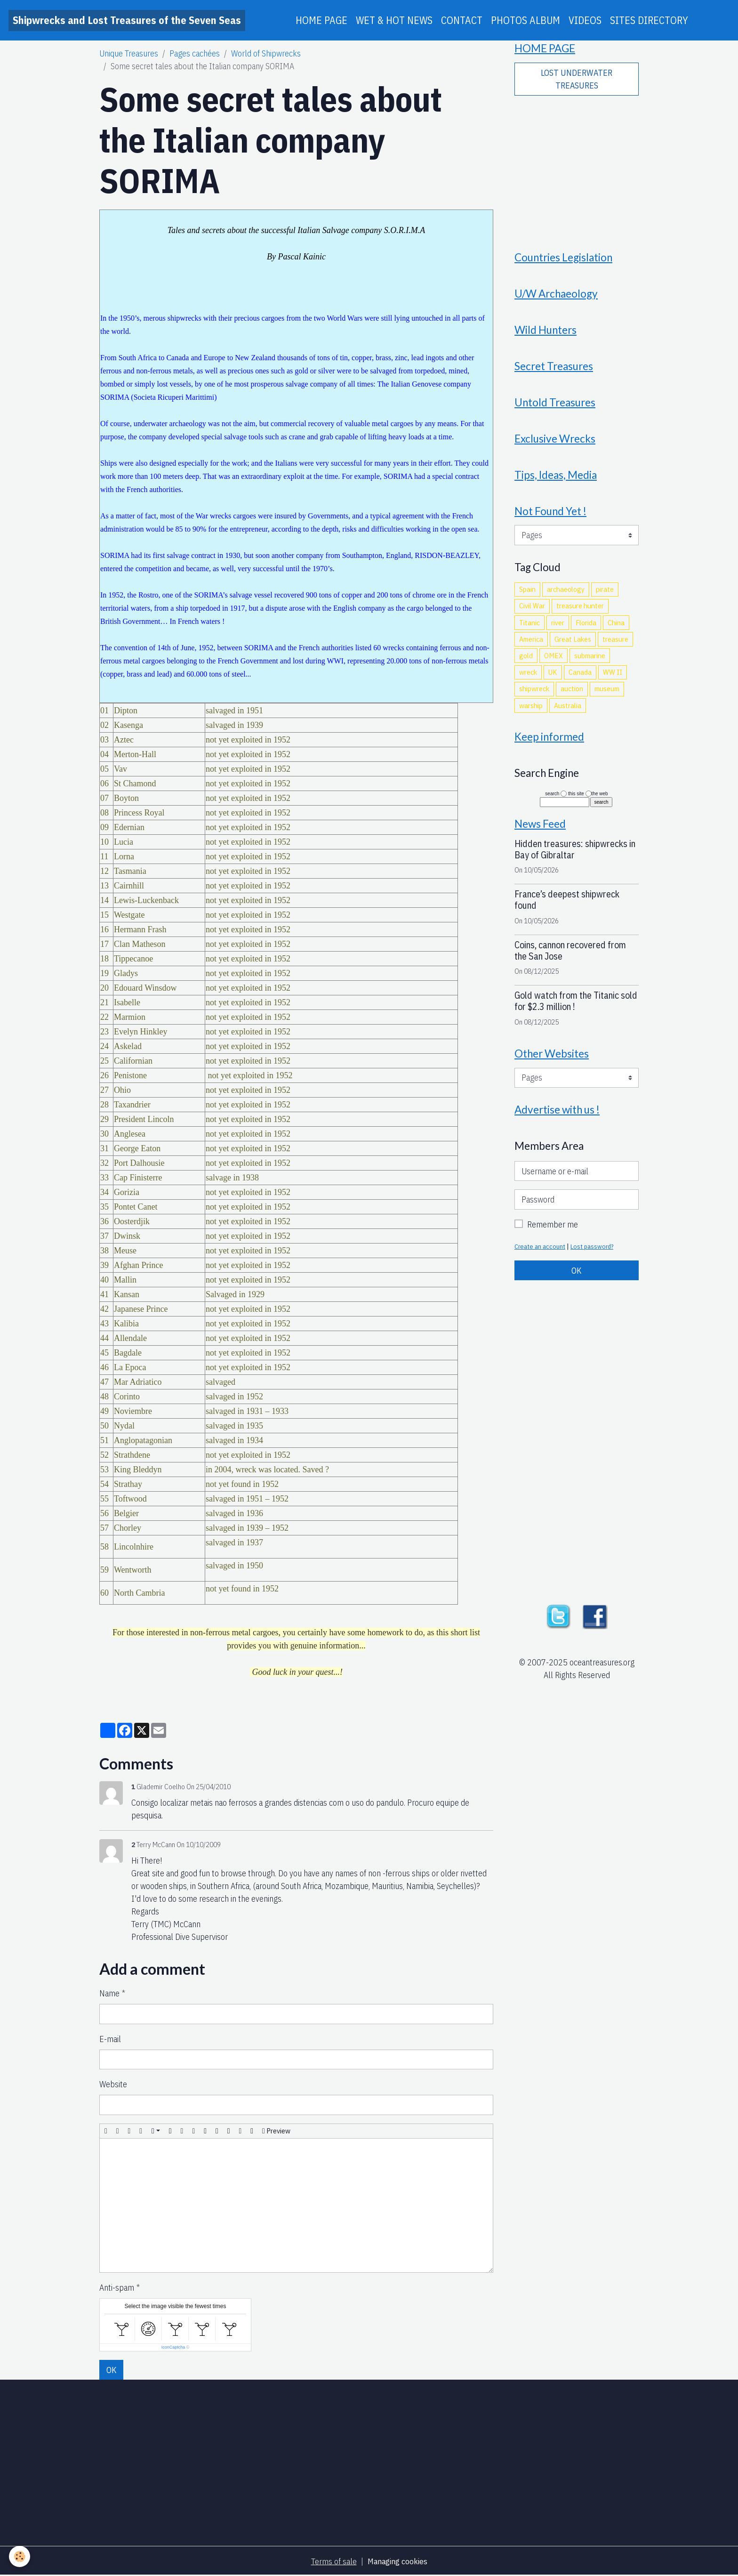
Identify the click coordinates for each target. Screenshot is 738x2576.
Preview (276, 2131)
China (616, 630)
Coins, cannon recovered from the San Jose (570, 959)
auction (572, 696)
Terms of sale (333, 2561)
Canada (580, 679)
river (557, 630)
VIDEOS (585, 20)
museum (606, 696)
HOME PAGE (321, 20)
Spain (527, 596)
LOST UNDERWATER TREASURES (576, 80)
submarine (589, 663)
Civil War (532, 613)
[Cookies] (20, 2556)
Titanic (529, 630)
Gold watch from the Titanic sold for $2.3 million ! (575, 1010)
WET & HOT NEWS (394, 20)
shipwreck (534, 696)
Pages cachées (194, 53)
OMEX (553, 663)
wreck (528, 679)
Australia (567, 713)
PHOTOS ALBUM (525, 20)
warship (531, 713)
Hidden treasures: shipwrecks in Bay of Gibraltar (574, 858)
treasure (615, 646)
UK (552, 679)
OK (111, 2370)
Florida (586, 630)
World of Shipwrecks (266, 53)
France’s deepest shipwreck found (566, 909)
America (531, 646)
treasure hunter (580, 613)
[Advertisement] (576, 167)
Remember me (552, 1235)
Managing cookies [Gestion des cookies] (397, 2561)
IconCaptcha (173, 2347)
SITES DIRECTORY (649, 20)
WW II (612, 679)
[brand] (126, 20)
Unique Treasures (128, 53)
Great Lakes (572, 646)
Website (113, 2084)
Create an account (540, 1256)
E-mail (110, 2039)
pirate (605, 596)
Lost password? (595, 1256)
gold (526, 663)
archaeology (566, 596)
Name (109, 1993)
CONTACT (461, 20)
